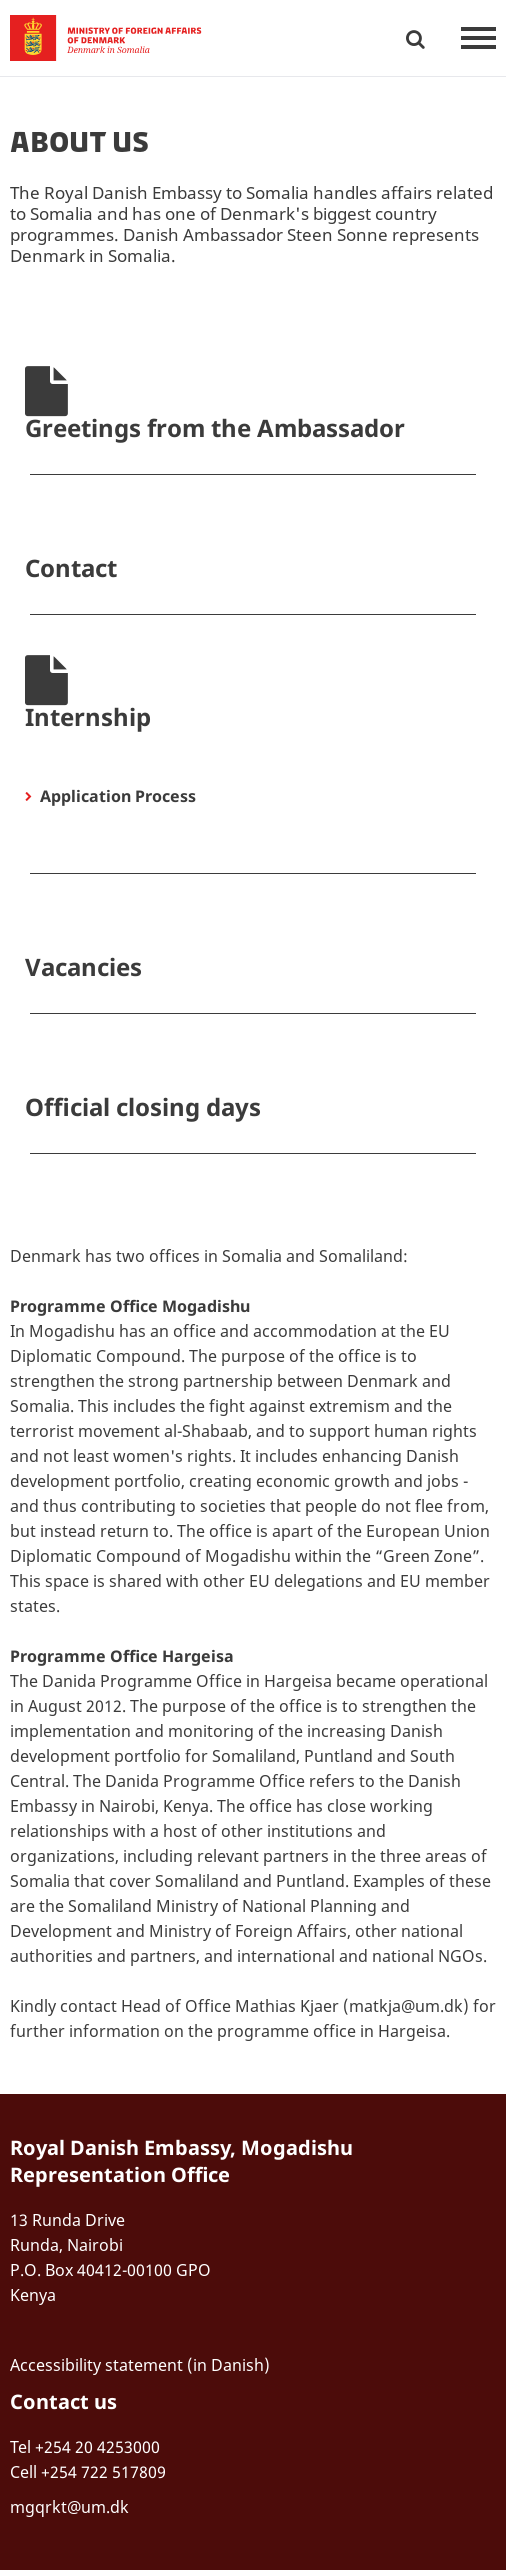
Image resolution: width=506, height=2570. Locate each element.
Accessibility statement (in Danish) (140, 2365)
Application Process (118, 796)
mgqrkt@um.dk (69, 2507)
